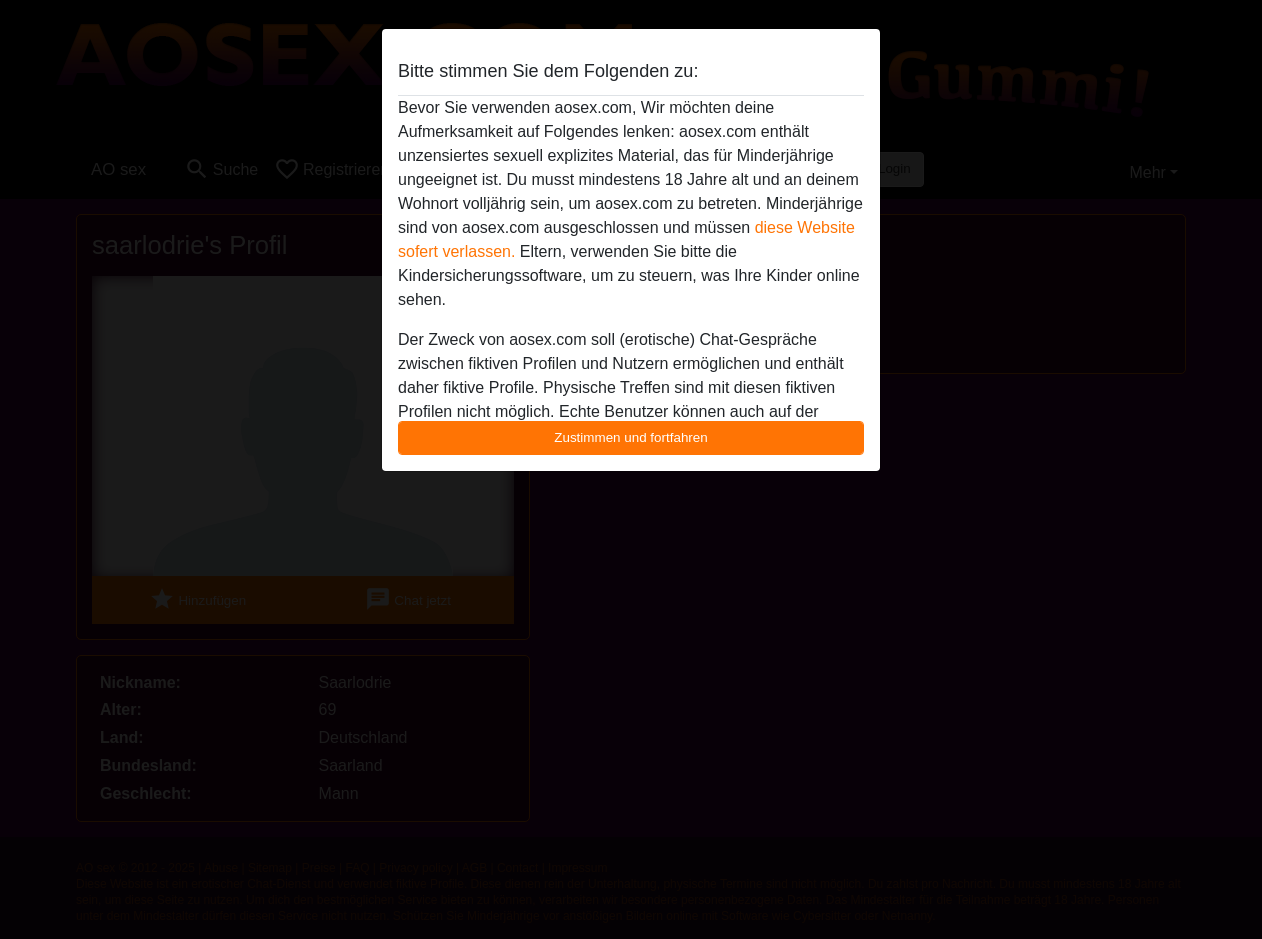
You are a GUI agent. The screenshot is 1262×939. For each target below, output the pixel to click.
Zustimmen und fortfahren (631, 437)
